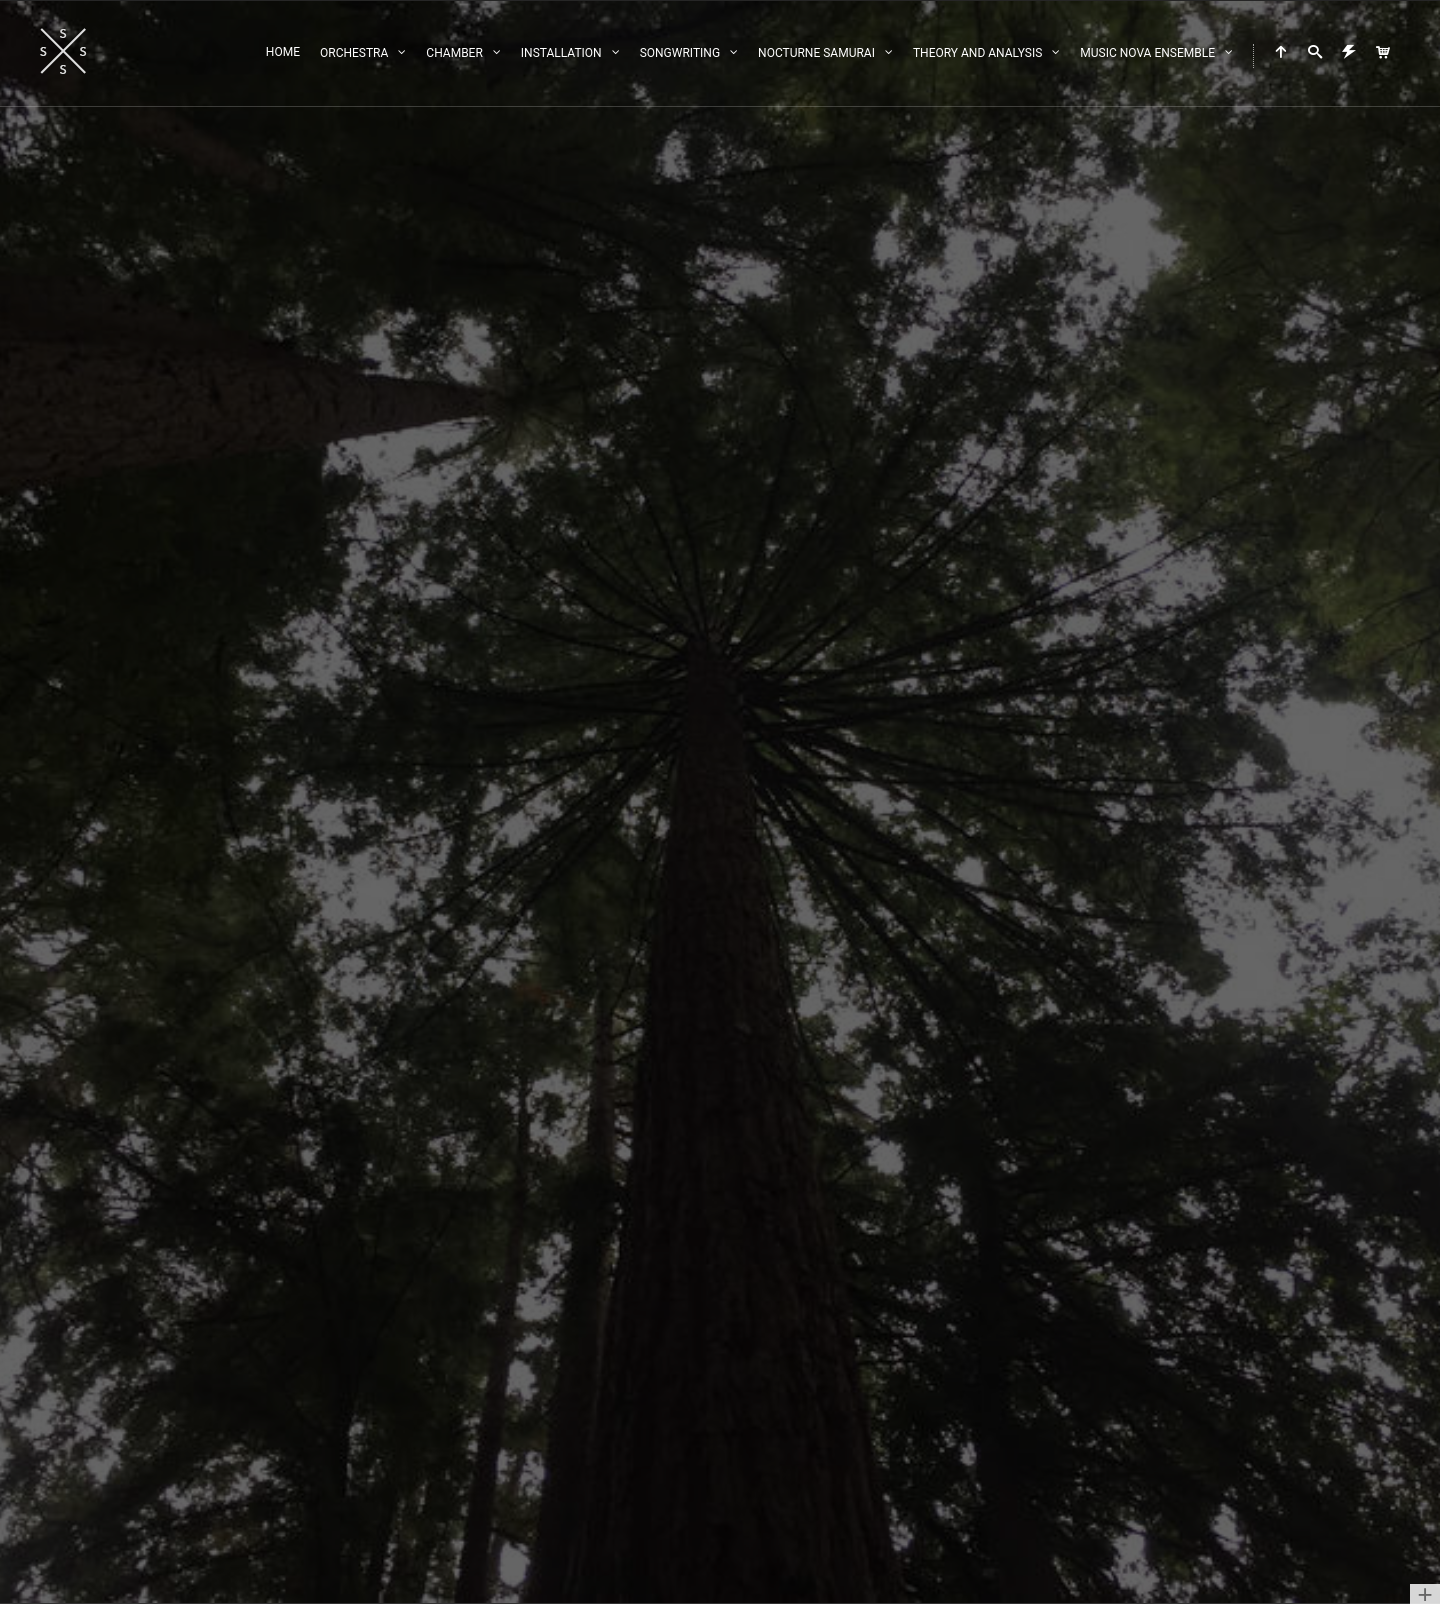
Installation (561, 53)
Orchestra (354, 53)
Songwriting (680, 53)
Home (283, 52)
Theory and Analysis (977, 53)
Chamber (454, 53)
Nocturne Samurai (816, 53)
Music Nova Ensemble (1147, 53)
